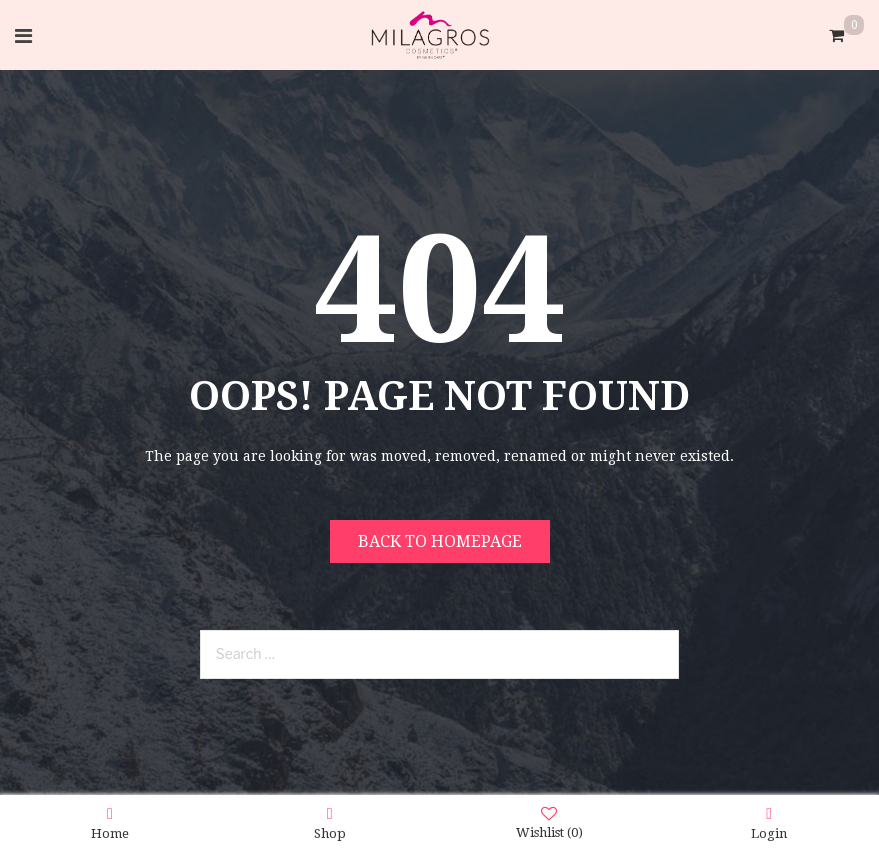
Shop (330, 823)
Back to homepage (440, 541)
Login (769, 823)
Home (110, 823)
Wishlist (549, 822)
